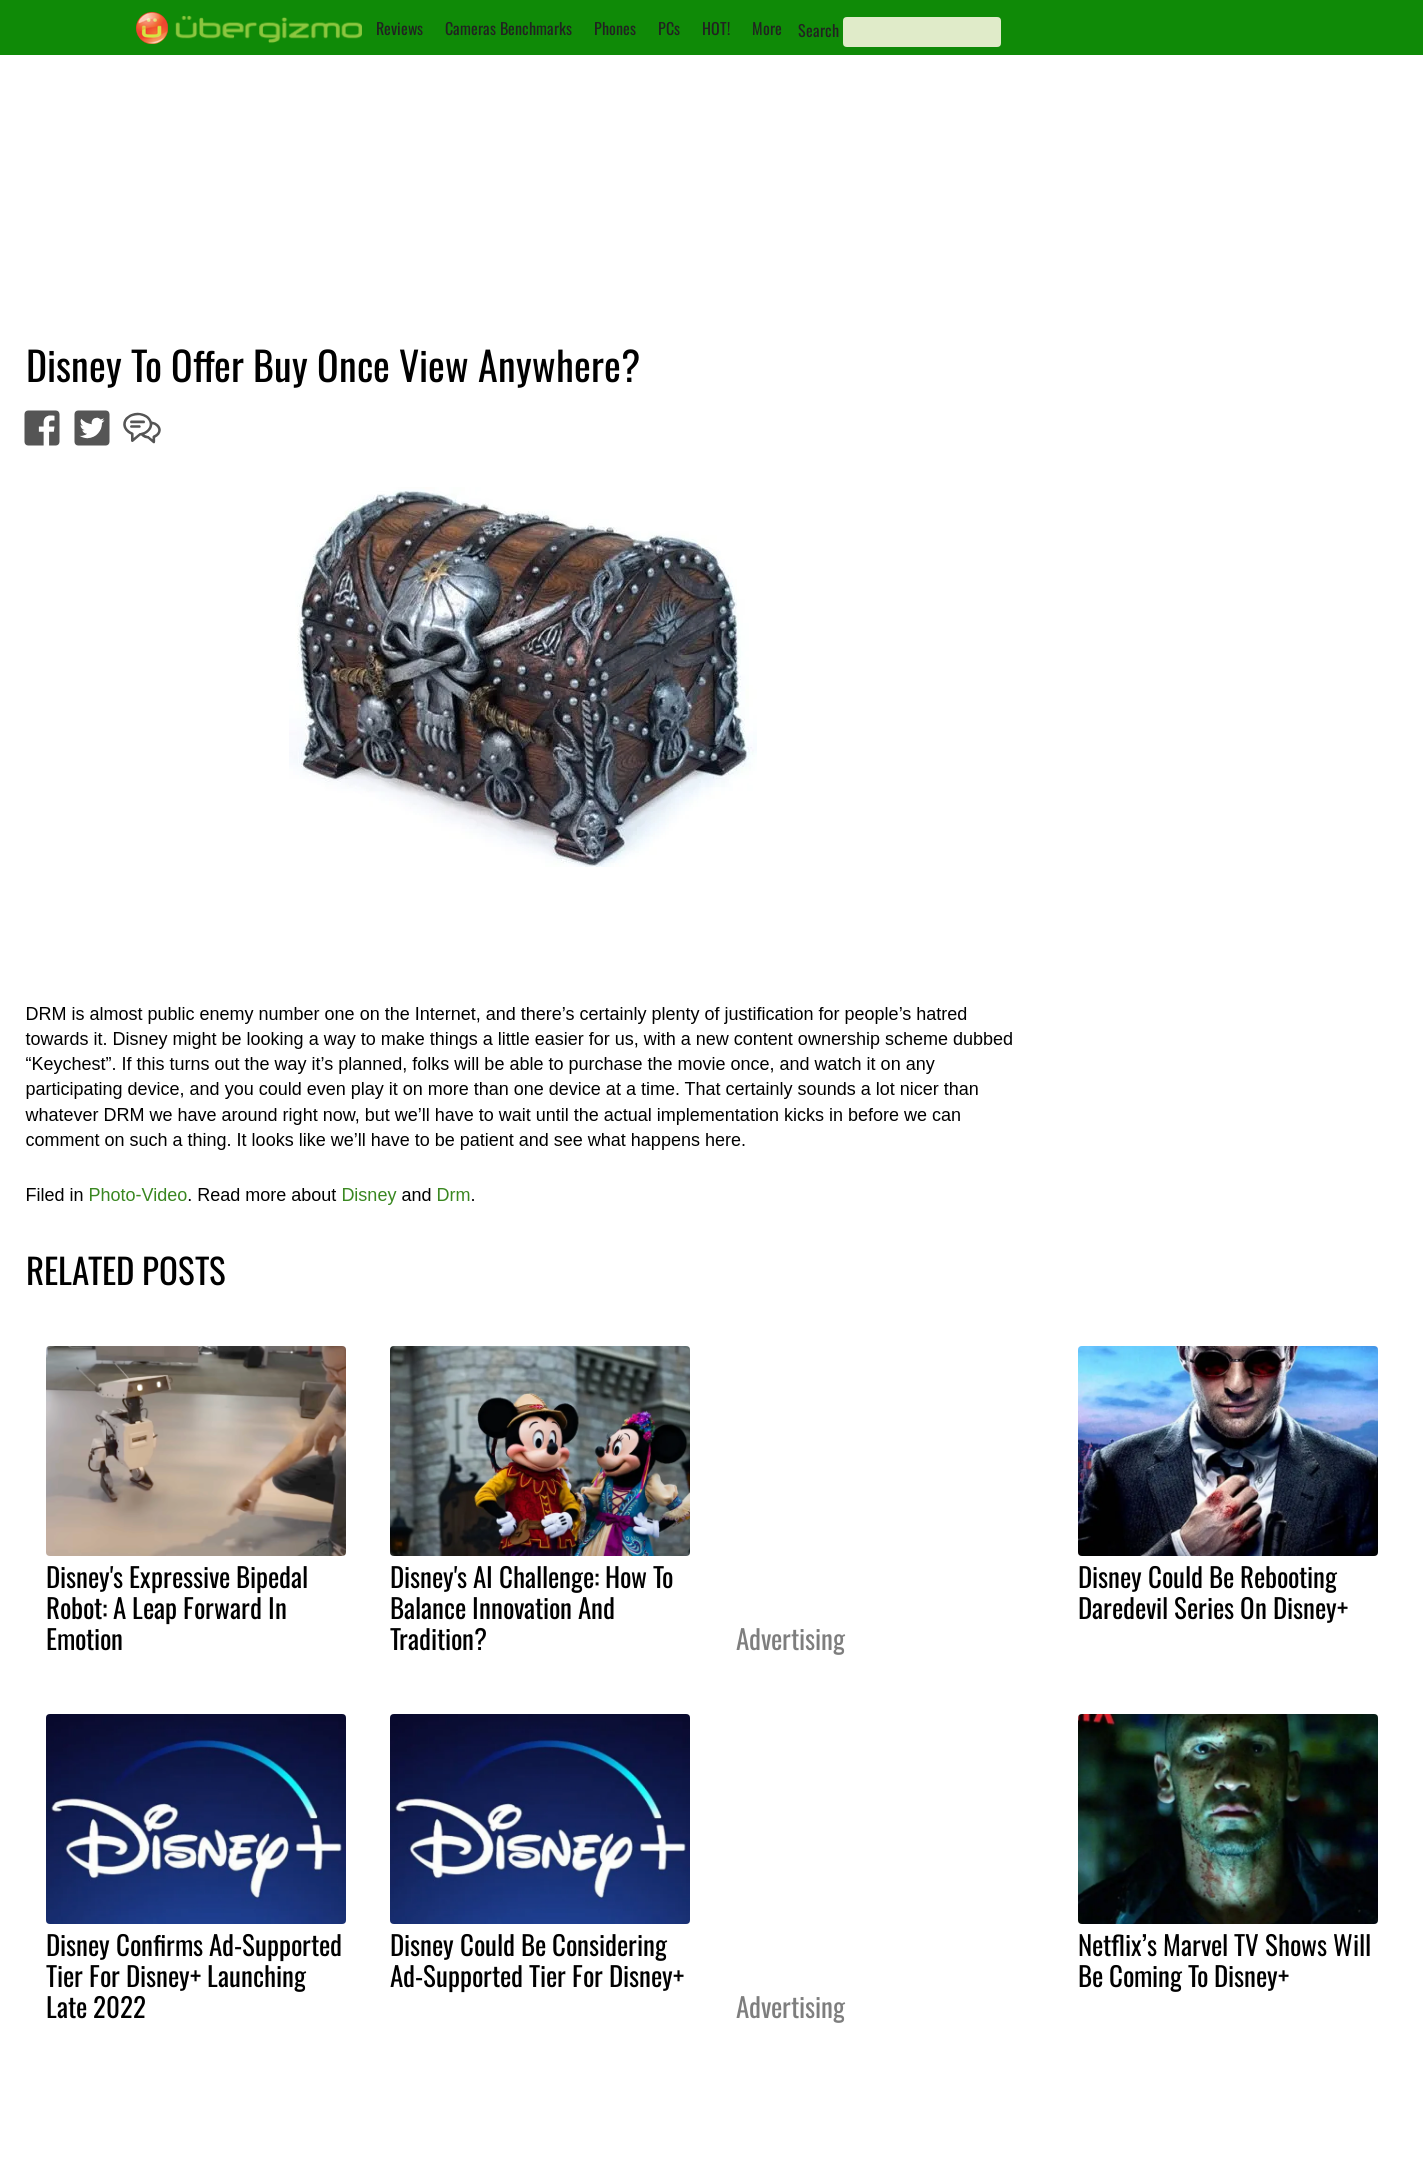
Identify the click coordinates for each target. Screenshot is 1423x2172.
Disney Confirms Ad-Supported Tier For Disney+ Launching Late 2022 (194, 1975)
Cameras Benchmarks (508, 28)
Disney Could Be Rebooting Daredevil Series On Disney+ (1213, 1591)
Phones (615, 28)
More (767, 28)
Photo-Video (138, 1195)
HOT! (716, 28)
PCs (669, 28)
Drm (453, 1195)
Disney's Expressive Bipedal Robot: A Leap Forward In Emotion (177, 1607)
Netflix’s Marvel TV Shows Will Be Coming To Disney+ (1224, 1959)
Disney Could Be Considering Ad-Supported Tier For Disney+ (537, 1959)
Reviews (399, 28)
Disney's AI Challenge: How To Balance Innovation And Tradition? (531, 1607)
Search (818, 30)
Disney (368, 1195)
